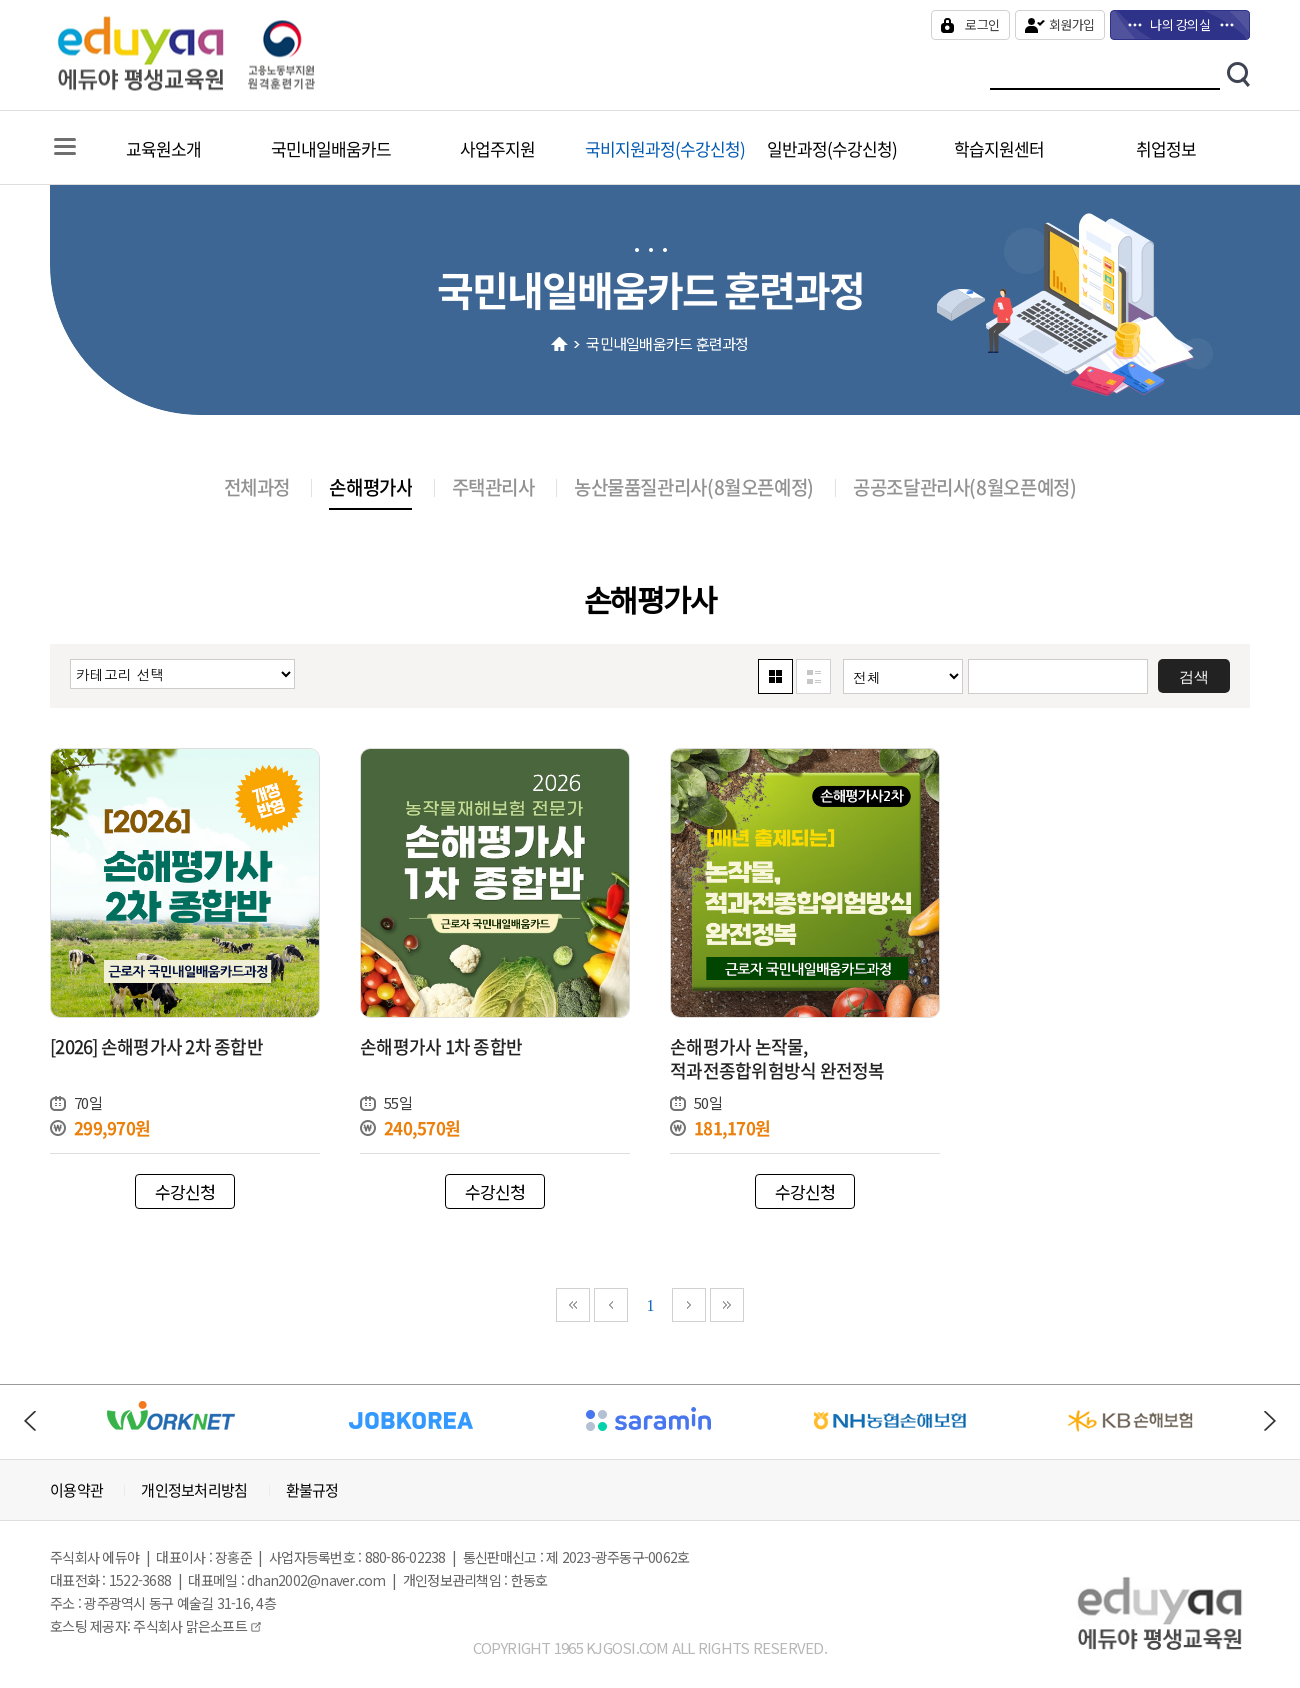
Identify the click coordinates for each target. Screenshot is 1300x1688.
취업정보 (1166, 148)
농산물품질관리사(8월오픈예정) (694, 487)
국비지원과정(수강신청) (665, 148)
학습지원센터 (999, 148)
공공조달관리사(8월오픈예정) (964, 487)
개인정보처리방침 (194, 1490)
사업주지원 (497, 148)
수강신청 (185, 1191)
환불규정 (312, 1490)
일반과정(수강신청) (832, 148)
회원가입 (1071, 24)
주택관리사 (493, 487)
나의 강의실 (1180, 24)
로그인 (982, 24)
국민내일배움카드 (331, 148)
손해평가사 (370, 487)
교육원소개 (163, 148)
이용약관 (76, 1490)
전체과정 (257, 487)
